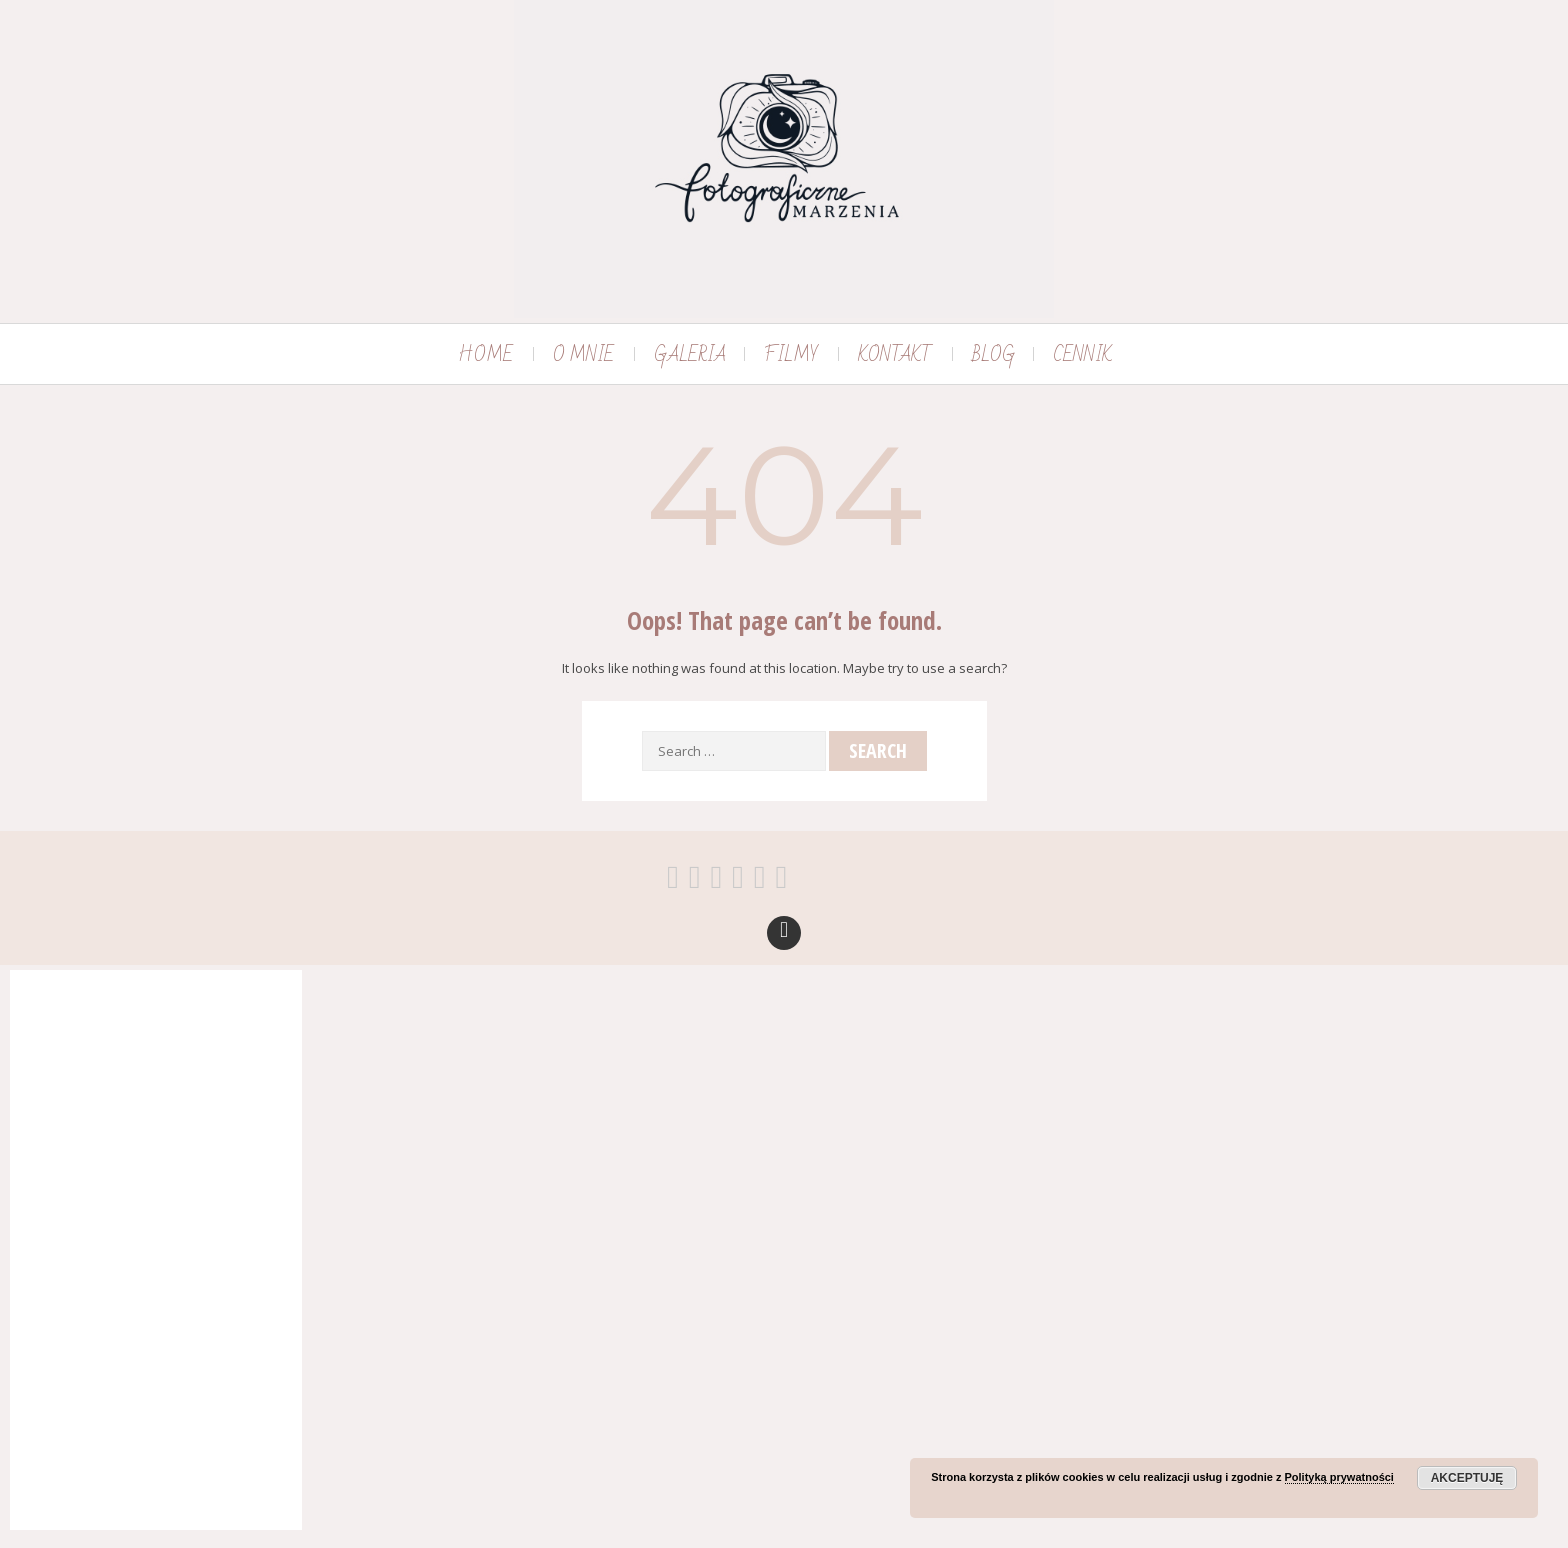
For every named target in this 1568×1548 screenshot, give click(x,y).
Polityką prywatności (1339, 1477)
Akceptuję (1467, 1478)
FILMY (791, 355)
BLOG (993, 355)
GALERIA (690, 355)
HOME (485, 355)
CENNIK (1082, 355)
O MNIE (583, 355)
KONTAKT (895, 355)
